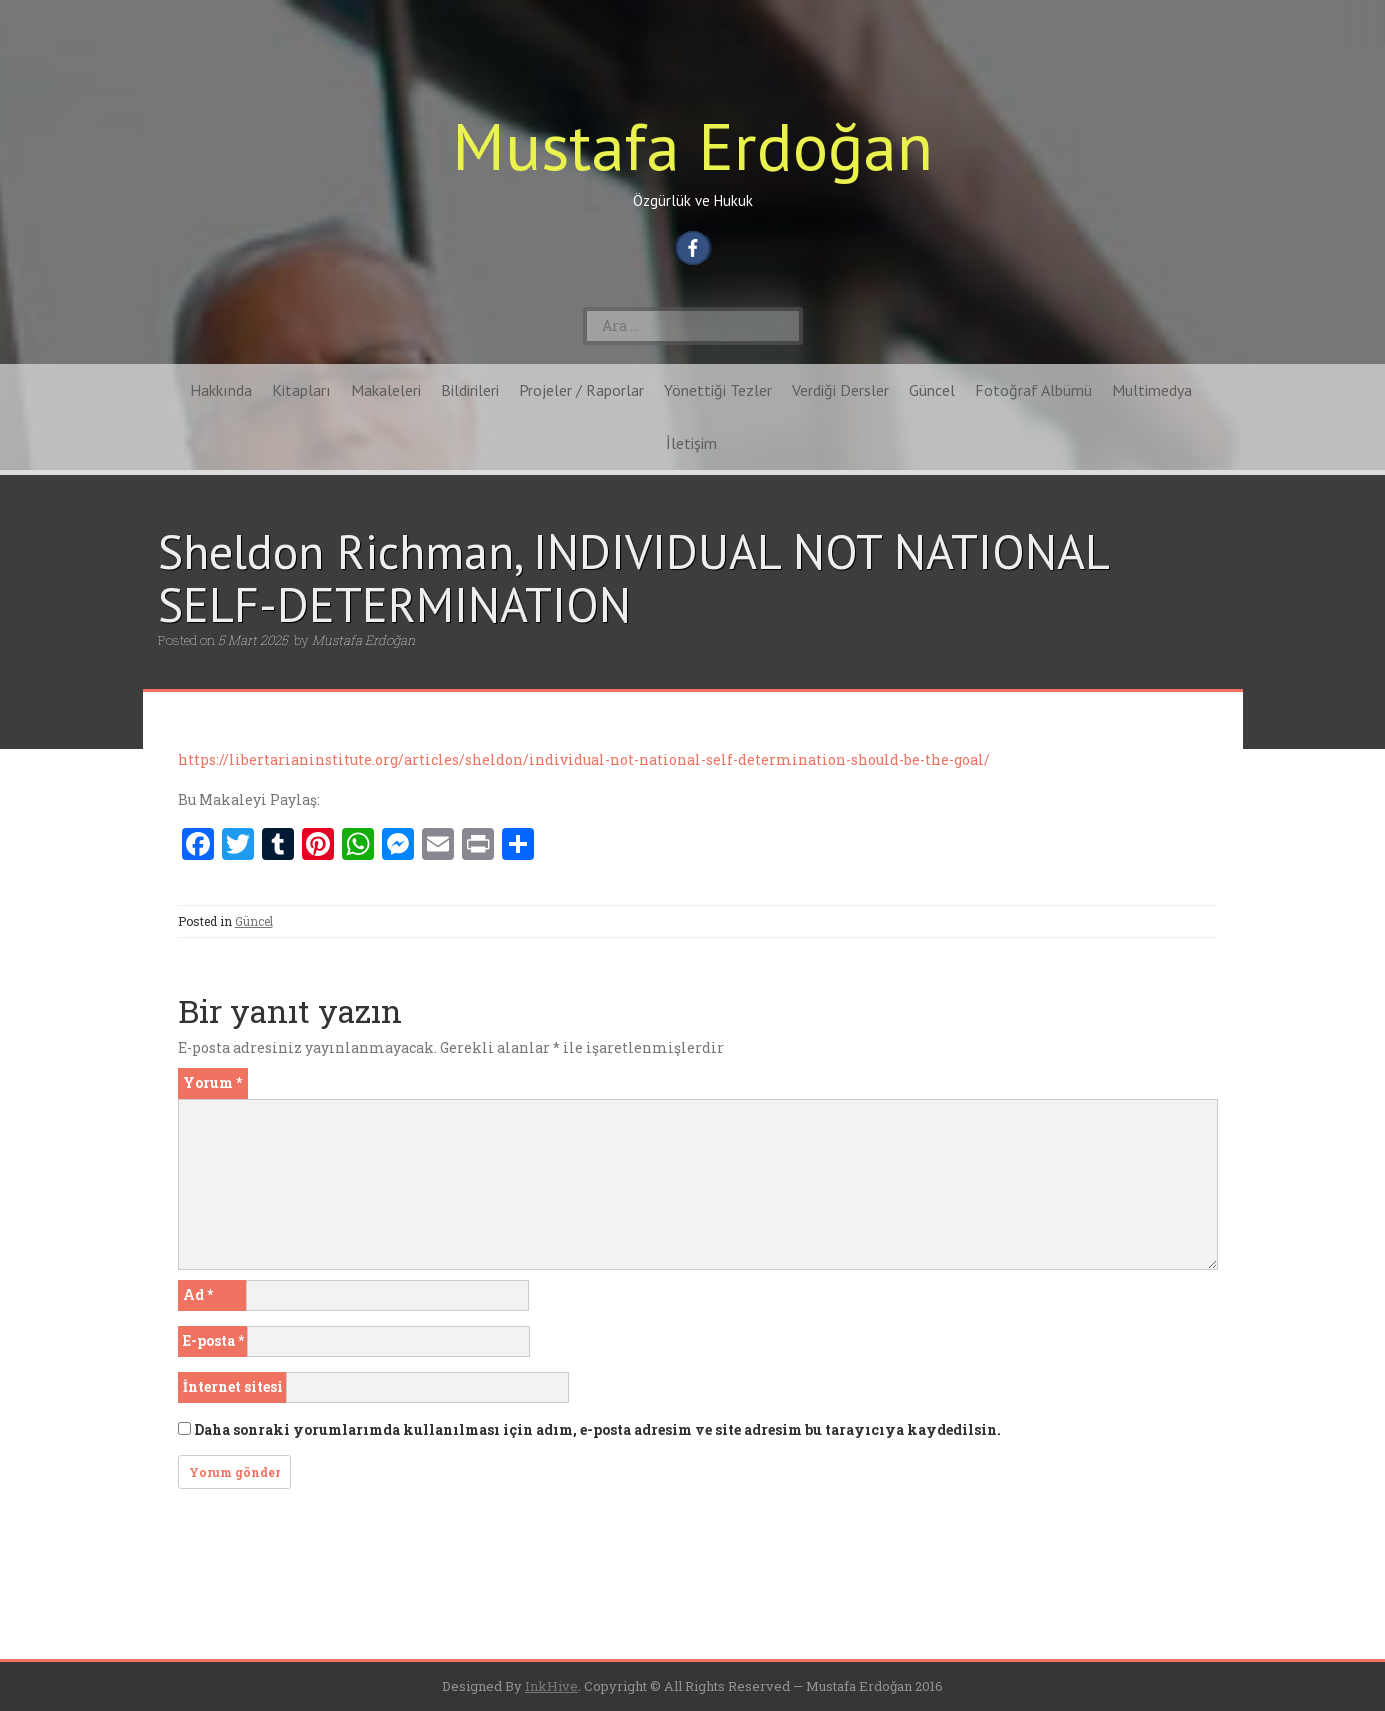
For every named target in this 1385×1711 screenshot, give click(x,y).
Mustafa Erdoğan (692, 145)
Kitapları (301, 390)
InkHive (551, 1686)
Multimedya (1152, 390)
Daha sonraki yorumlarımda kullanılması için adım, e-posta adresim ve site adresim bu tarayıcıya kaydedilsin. (597, 1429)
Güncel (932, 390)
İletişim (691, 443)
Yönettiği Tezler (718, 390)
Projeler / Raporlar (581, 390)
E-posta (213, 1340)
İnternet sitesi (233, 1386)
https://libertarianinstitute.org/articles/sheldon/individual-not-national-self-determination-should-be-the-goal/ (584, 759)
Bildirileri (470, 390)
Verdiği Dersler (840, 390)
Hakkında (221, 390)
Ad (198, 1294)
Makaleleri (386, 390)
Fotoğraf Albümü (1033, 390)
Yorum (212, 1082)
